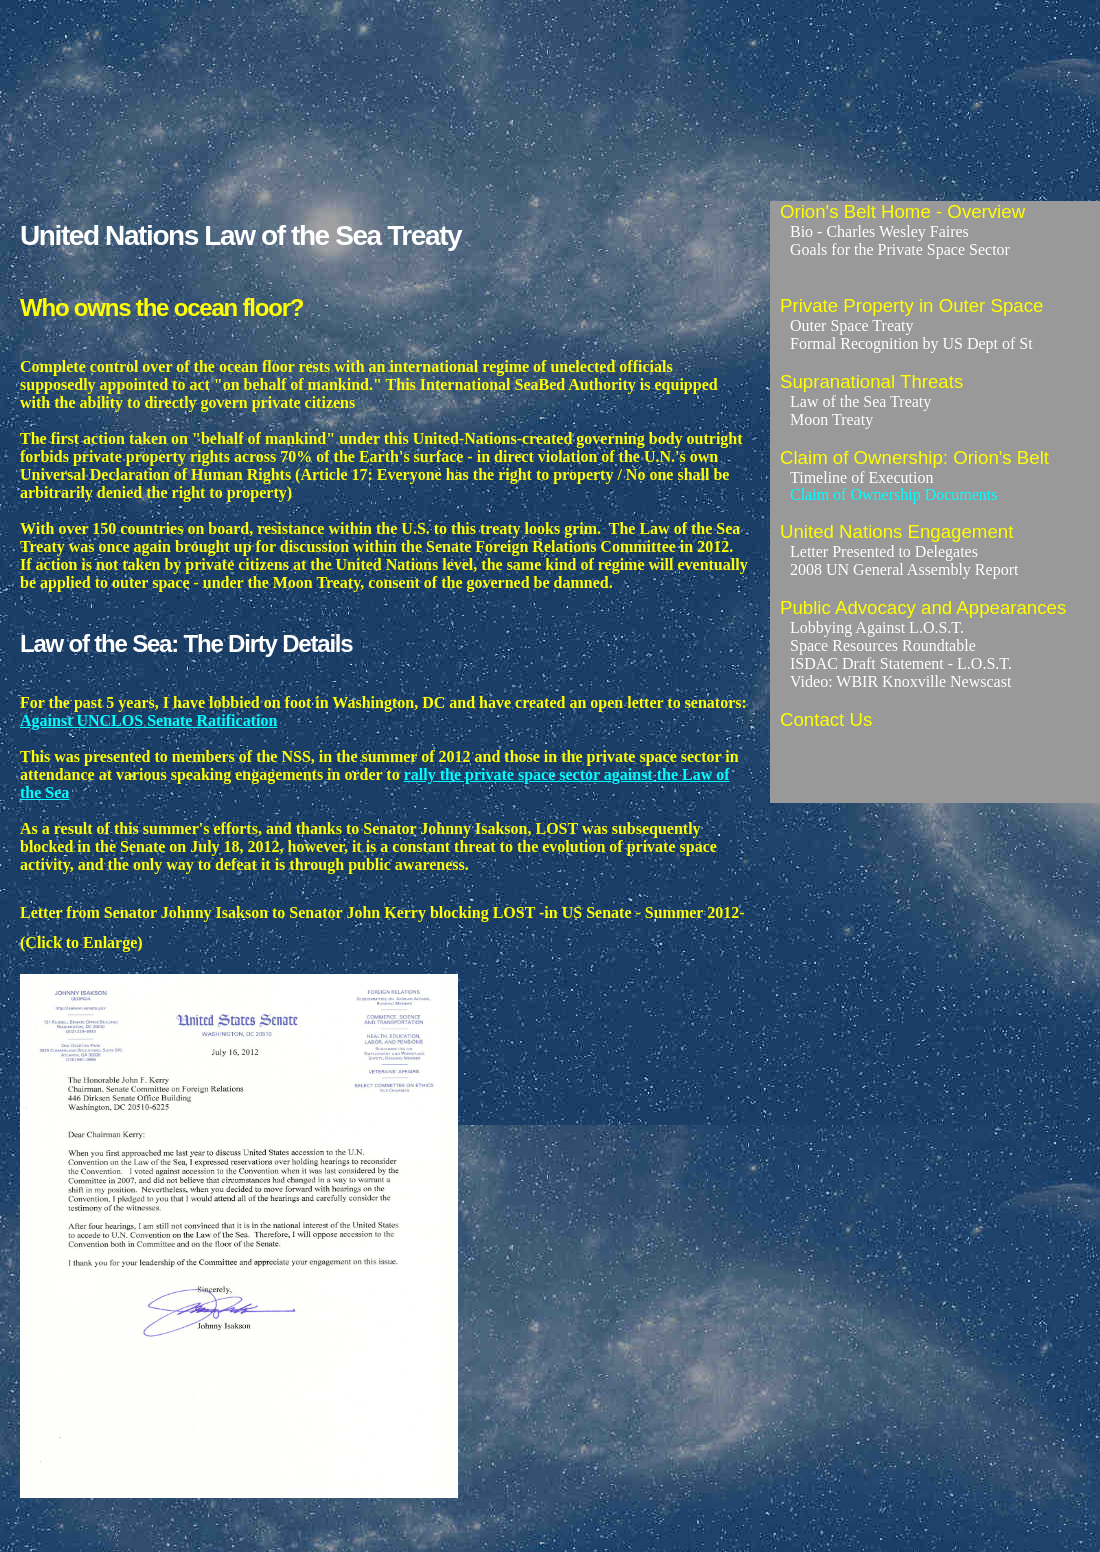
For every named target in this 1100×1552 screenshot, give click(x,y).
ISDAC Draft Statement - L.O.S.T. (901, 663)
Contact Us (826, 719)
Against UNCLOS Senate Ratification (148, 720)
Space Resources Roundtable (883, 645)
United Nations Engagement (896, 531)
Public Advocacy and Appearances (923, 607)
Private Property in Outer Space (911, 305)
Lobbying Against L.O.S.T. (877, 627)
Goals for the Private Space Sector (900, 249)
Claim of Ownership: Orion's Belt (914, 457)
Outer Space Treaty (852, 325)
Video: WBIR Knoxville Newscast (900, 681)
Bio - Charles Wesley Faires (879, 231)
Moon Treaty (831, 419)
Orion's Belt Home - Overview (902, 211)
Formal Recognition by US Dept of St (911, 343)
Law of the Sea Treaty (860, 401)
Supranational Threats (871, 381)
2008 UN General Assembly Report (904, 569)
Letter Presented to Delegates (884, 551)
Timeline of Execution (861, 477)
